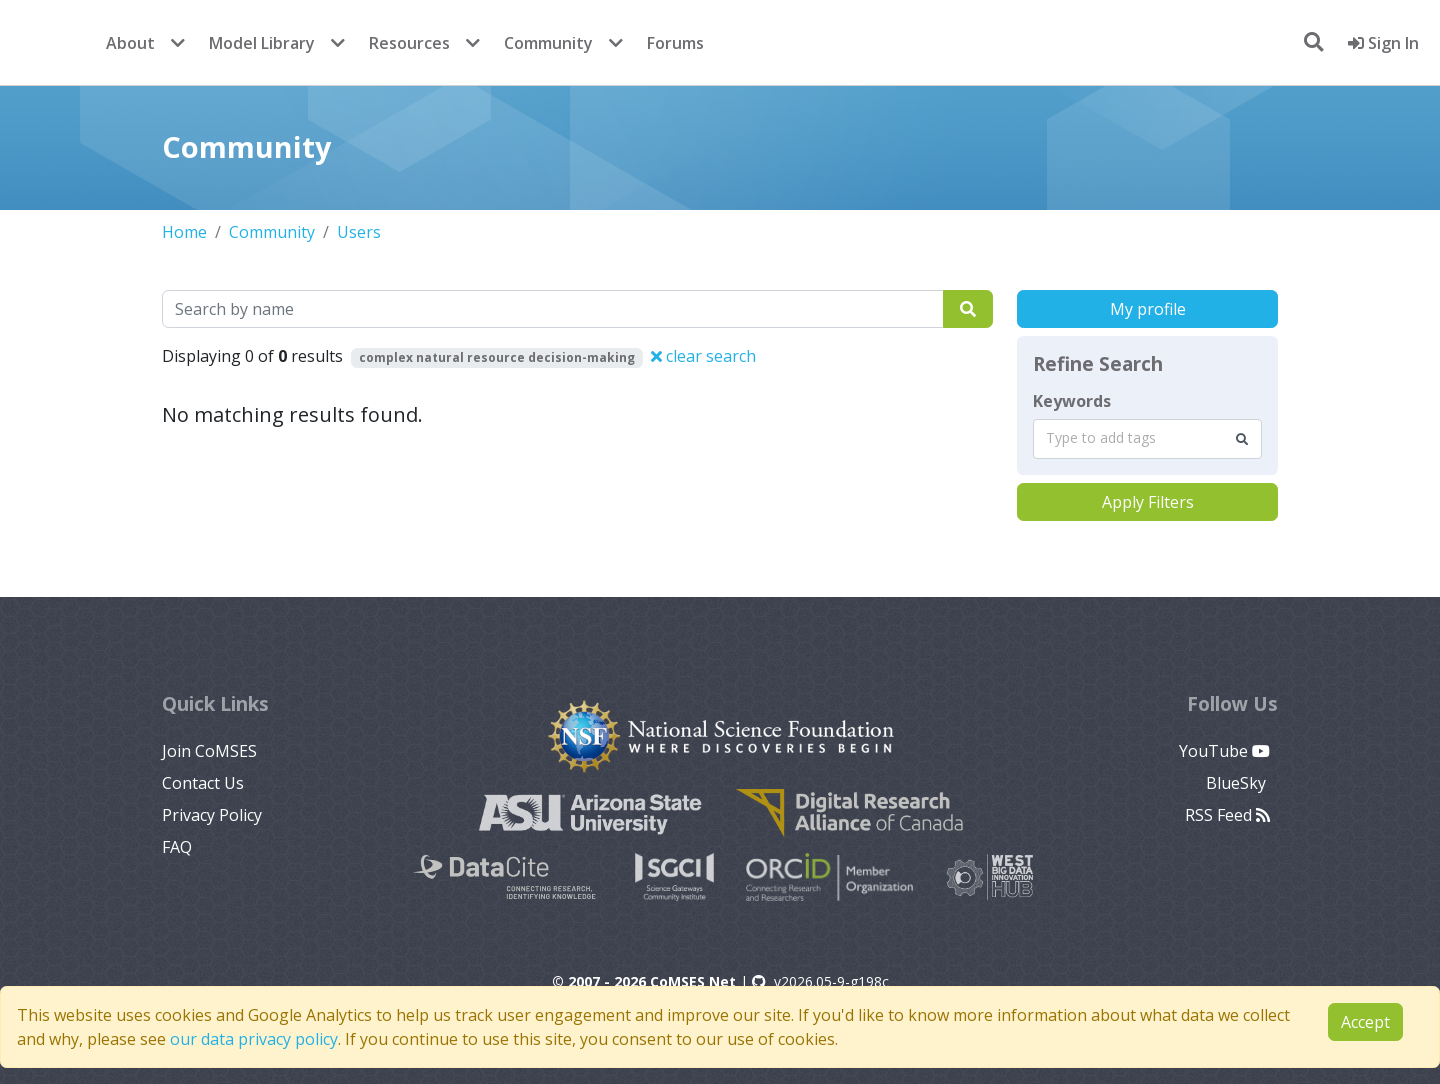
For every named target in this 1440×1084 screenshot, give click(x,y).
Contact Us (203, 783)
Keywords (1072, 401)
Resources (409, 43)
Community (548, 43)
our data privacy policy (254, 1039)
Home (184, 232)
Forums (675, 43)
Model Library (262, 43)
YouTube (1224, 751)
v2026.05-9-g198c (820, 981)
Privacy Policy (212, 815)
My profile (1148, 309)
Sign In (1383, 43)
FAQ (177, 847)
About (130, 43)
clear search (703, 356)
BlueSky (1238, 783)
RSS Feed (1227, 815)
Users (359, 232)
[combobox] (1147, 439)
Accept (1365, 1022)
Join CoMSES (209, 751)
